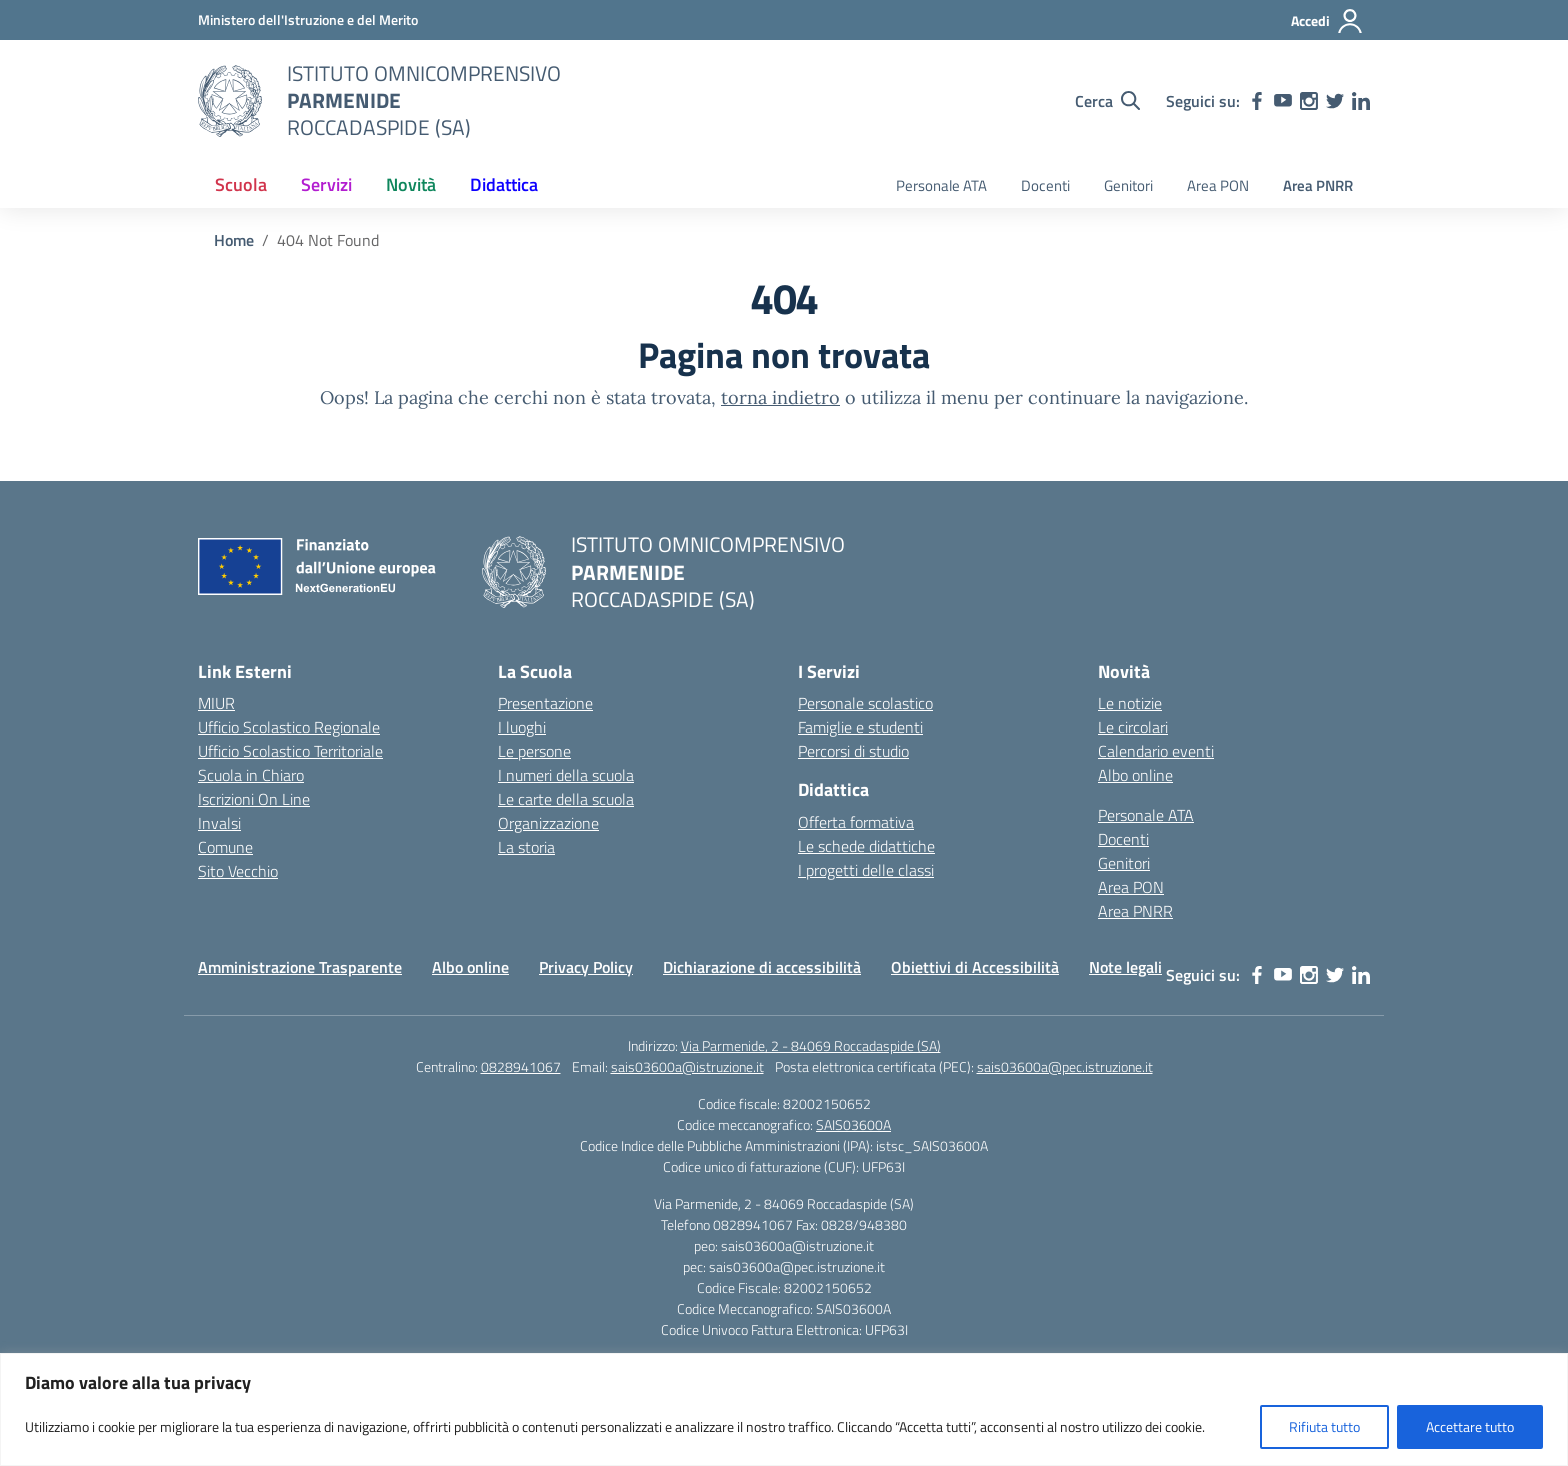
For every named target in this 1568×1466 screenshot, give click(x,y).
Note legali (1125, 967)
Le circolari (1133, 727)
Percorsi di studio (853, 751)
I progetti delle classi (866, 870)
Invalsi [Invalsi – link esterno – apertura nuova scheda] (219, 823)
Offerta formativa (856, 822)
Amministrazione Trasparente (300, 967)
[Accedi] (1327, 21)
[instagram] (1309, 101)
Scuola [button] (241, 184)
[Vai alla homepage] (230, 101)
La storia (526, 847)
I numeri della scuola (566, 775)
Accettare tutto (1470, 1426)
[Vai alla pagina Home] (234, 240)
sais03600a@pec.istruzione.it (1065, 1066)
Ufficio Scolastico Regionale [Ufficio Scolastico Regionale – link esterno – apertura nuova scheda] (289, 727)
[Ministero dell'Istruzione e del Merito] (308, 19)
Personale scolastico (865, 703)
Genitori (1128, 185)
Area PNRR (1318, 185)
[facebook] (1257, 101)
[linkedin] (1361, 101)
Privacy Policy (586, 967)
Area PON (1218, 185)
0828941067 (521, 1066)
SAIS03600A (853, 1124)
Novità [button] (411, 184)
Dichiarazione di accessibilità (762, 967)
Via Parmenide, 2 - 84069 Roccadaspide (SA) (811, 1045)
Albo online (1135, 775)
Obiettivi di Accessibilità (975, 967)
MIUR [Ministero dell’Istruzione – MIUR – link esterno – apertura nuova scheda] (216, 703)
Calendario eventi (1156, 751)
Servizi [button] (326, 184)
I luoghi (522, 727)
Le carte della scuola (566, 799)
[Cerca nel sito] (1107, 101)
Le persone (534, 751)
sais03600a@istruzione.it (687, 1066)
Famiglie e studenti (860, 727)
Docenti (1045, 185)
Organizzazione (548, 823)
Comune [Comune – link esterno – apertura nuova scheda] (225, 847)
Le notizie (1130, 703)
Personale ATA (941, 185)
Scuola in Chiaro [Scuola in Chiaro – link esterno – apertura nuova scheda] (251, 775)
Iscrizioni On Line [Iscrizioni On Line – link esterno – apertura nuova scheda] (254, 799)
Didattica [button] (504, 184)
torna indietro (780, 397)
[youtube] (1283, 101)
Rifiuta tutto (1324, 1426)
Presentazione (545, 703)
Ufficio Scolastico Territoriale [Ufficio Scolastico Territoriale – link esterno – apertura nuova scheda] (290, 751)
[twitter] (1335, 101)
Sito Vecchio (238, 871)
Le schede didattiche (866, 846)
